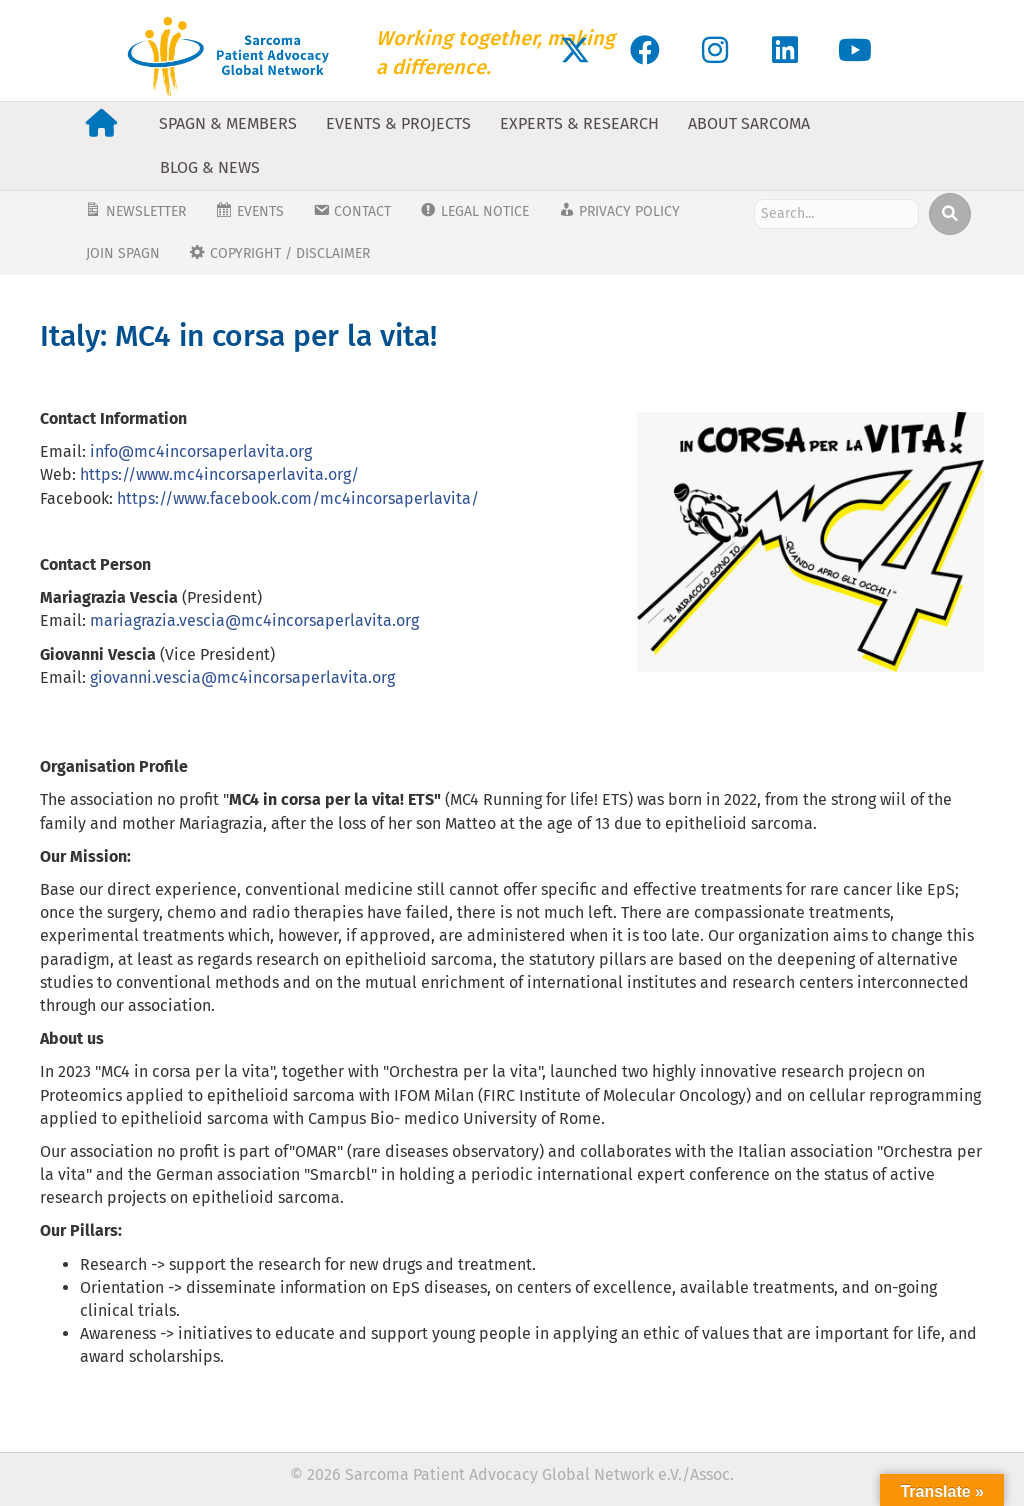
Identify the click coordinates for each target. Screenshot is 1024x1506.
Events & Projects (398, 123)
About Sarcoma (749, 123)
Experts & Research (579, 123)
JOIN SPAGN (123, 253)
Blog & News (210, 167)
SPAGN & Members (228, 123)
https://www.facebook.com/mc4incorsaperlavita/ (298, 498)
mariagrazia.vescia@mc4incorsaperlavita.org (254, 620)
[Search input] (836, 214)
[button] (575, 50)
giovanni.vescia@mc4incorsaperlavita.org (242, 677)
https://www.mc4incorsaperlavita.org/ (219, 474)
